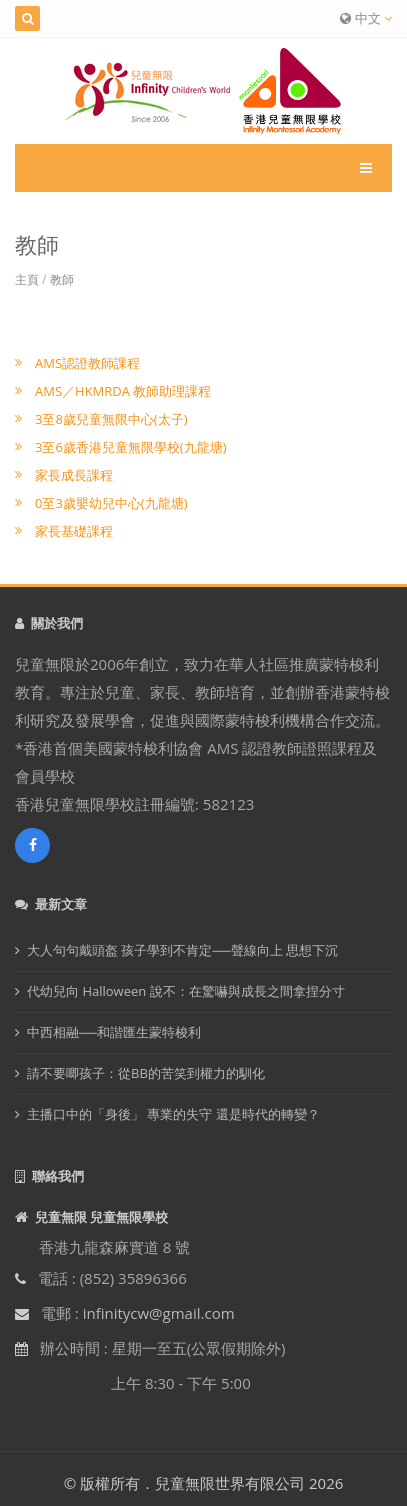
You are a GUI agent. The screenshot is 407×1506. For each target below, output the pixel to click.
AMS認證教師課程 (87, 363)
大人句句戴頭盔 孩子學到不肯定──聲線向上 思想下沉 (182, 950)
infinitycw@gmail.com (159, 1313)
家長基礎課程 (74, 531)
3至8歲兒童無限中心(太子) (111, 419)
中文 (366, 18)
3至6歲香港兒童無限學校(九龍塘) (131, 447)
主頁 (27, 279)
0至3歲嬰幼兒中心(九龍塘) (111, 503)
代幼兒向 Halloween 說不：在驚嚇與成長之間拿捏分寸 (186, 991)
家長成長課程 (74, 475)
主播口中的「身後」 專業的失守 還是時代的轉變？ (173, 1114)
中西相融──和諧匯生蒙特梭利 (114, 1032)
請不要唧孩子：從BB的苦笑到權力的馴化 (146, 1073)
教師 (62, 279)
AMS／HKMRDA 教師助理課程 (123, 391)
